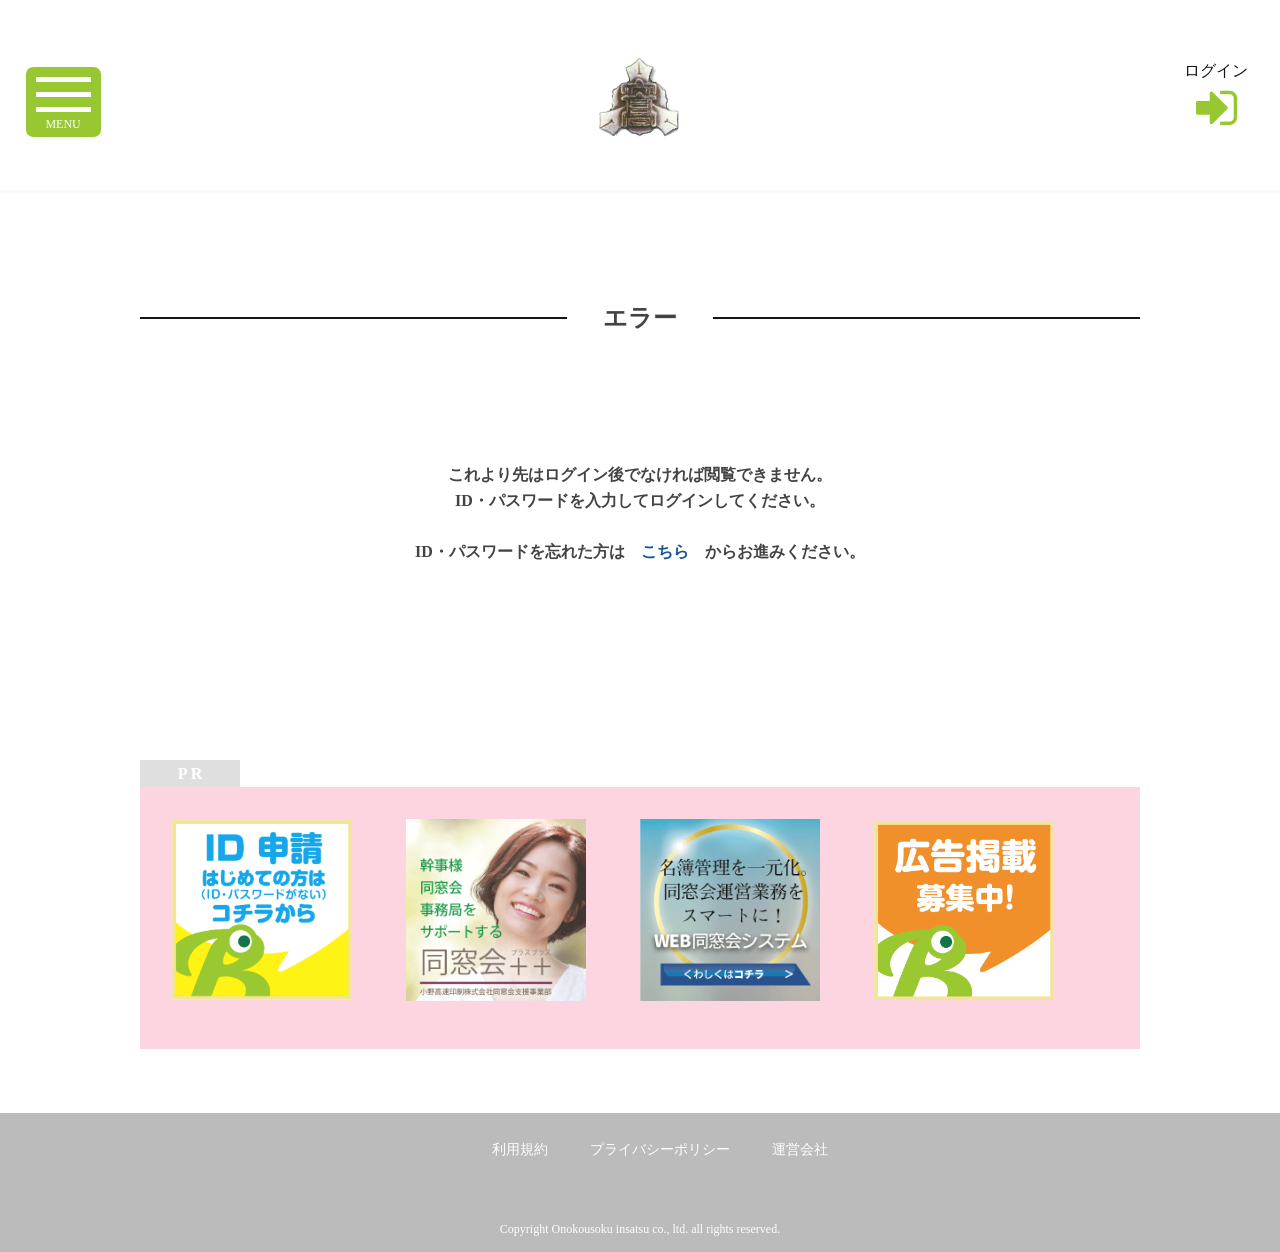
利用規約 (520, 1149)
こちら (665, 551)
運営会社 (800, 1149)
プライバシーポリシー (660, 1149)
